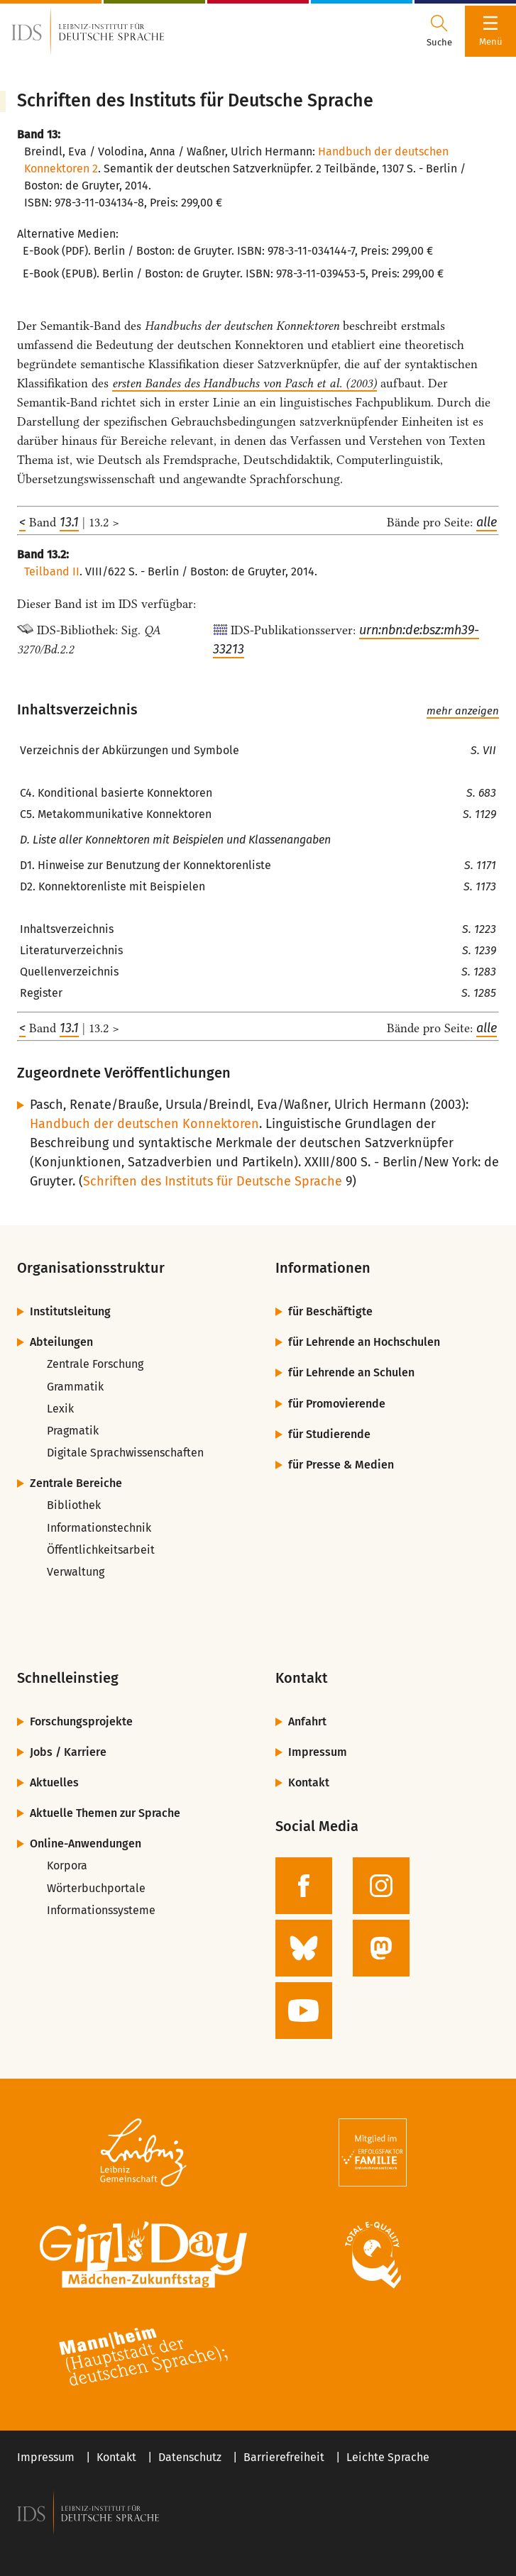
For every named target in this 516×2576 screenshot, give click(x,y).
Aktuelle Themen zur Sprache (105, 1813)
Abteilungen (61, 1342)
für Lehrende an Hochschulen (364, 1342)
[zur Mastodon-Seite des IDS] (381, 1948)
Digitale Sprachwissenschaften (125, 1452)
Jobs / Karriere (68, 1752)
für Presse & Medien (341, 1464)
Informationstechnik (99, 1528)
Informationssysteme (101, 1910)
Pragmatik (73, 1430)
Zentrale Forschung (95, 1364)
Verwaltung (75, 1572)
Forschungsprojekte (81, 1721)
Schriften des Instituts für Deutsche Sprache (212, 1181)
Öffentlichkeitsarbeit (101, 1550)
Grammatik (75, 1386)
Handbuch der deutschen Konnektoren (144, 1124)
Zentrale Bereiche (76, 1483)
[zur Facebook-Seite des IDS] (303, 1885)
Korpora (67, 1865)
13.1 (69, 522)
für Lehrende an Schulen (351, 1372)
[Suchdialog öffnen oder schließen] (439, 31)
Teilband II (51, 571)
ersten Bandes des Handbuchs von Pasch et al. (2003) (244, 383)
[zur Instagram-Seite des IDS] (381, 1885)
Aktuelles (54, 1782)
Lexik (60, 1408)
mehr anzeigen (463, 710)
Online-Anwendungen (85, 1843)
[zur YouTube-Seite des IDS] (303, 2010)
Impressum (317, 1752)
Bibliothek (74, 1505)
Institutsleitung (70, 1311)
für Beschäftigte (330, 1311)
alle (486, 522)
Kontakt (308, 1782)
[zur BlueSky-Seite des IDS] (303, 1948)
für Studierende (329, 1434)
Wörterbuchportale (96, 1888)
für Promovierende (336, 1403)
